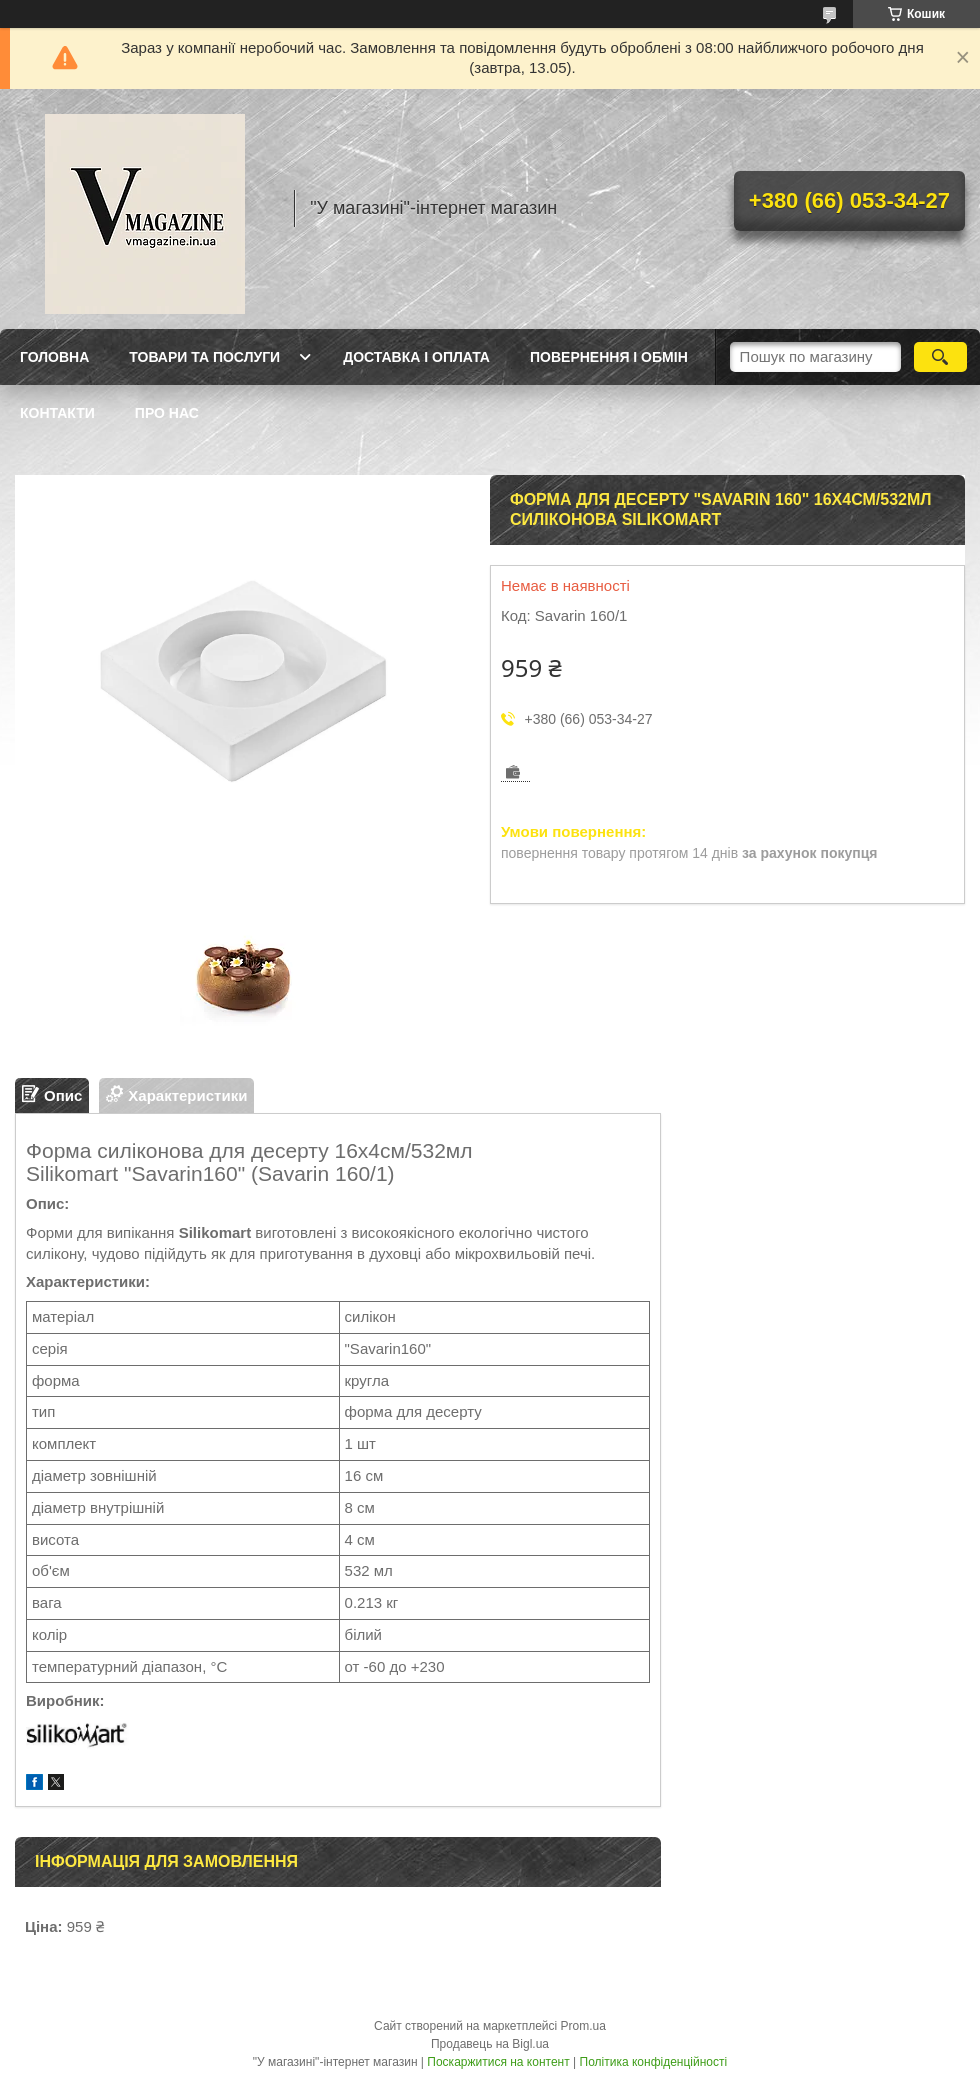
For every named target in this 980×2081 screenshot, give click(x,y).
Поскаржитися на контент (498, 2062)
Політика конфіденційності (654, 2062)
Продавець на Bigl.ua (490, 2044)
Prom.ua (583, 2026)
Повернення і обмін (609, 357)
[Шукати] (940, 357)
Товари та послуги (204, 357)
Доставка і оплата (416, 357)
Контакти (57, 413)
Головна (54, 357)
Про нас (167, 413)
